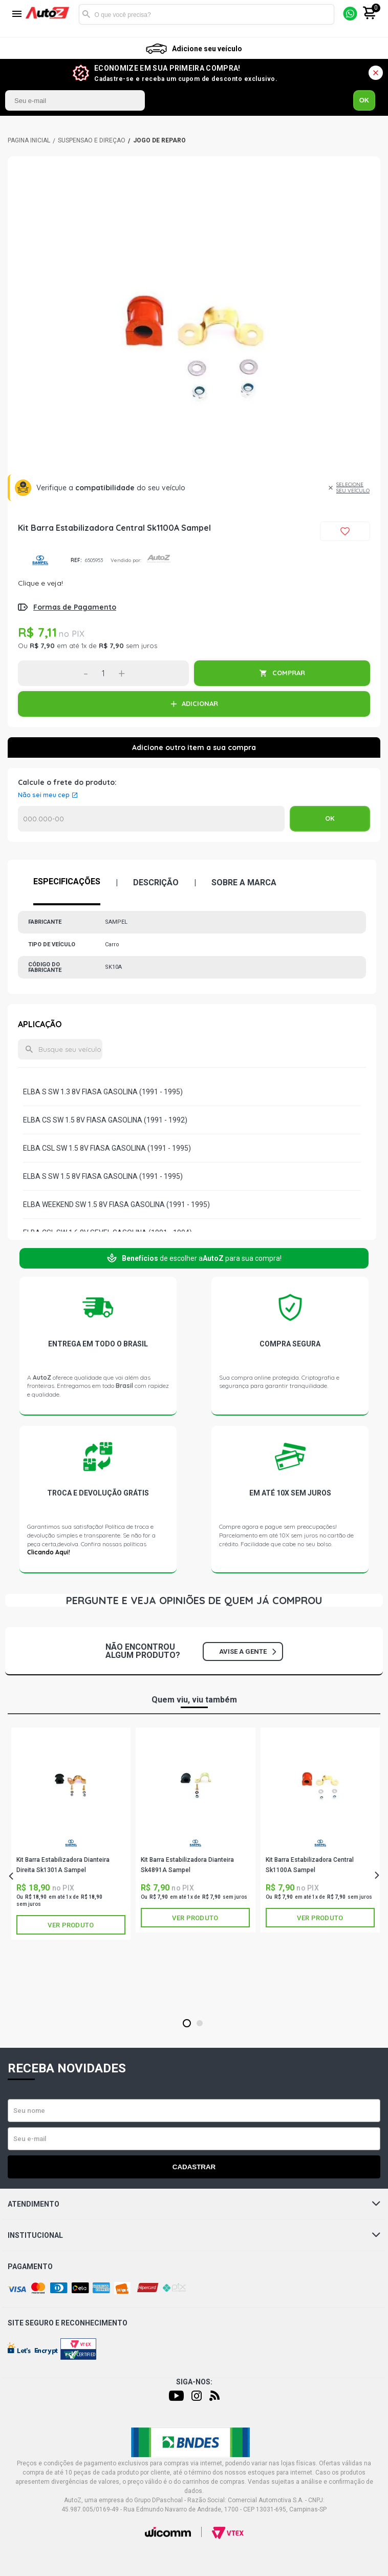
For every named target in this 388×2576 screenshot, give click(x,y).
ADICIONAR (200, 703)
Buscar (86, 14)
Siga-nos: (194, 2381)
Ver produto (71, 1925)
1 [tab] (186, 2023)
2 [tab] (199, 2023)
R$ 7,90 (42, 645)
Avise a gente (247, 1651)
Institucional (194, 2235)
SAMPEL (40, 560)
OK (364, 100)
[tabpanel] (71, 1834)
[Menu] (17, 14)
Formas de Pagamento (74, 607)
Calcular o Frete (151, 819)
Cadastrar (194, 2167)
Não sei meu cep (44, 795)
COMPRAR (288, 673)
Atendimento (194, 2204)
